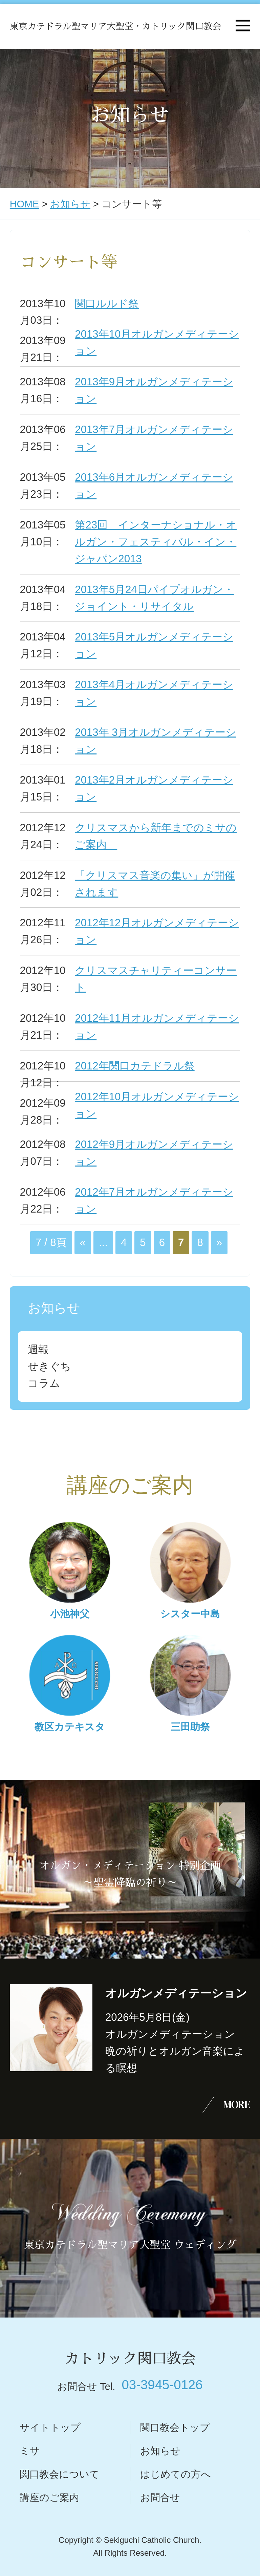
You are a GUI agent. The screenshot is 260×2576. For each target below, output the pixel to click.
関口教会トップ (175, 2427)
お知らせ (70, 204)
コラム (44, 1383)
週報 (38, 1349)
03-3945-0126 (162, 2384)
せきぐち (49, 1366)
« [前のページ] (83, 1242)
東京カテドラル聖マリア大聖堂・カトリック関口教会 (115, 26)
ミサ (30, 2450)
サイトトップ (50, 2427)
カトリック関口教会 (130, 2358)
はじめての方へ (175, 2474)
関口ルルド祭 (107, 304)
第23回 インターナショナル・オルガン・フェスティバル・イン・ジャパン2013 (156, 542)
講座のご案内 (49, 2497)
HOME (24, 204)
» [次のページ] (219, 1242)
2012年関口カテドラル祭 (134, 1066)
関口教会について (60, 2474)
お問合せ (160, 2497)
